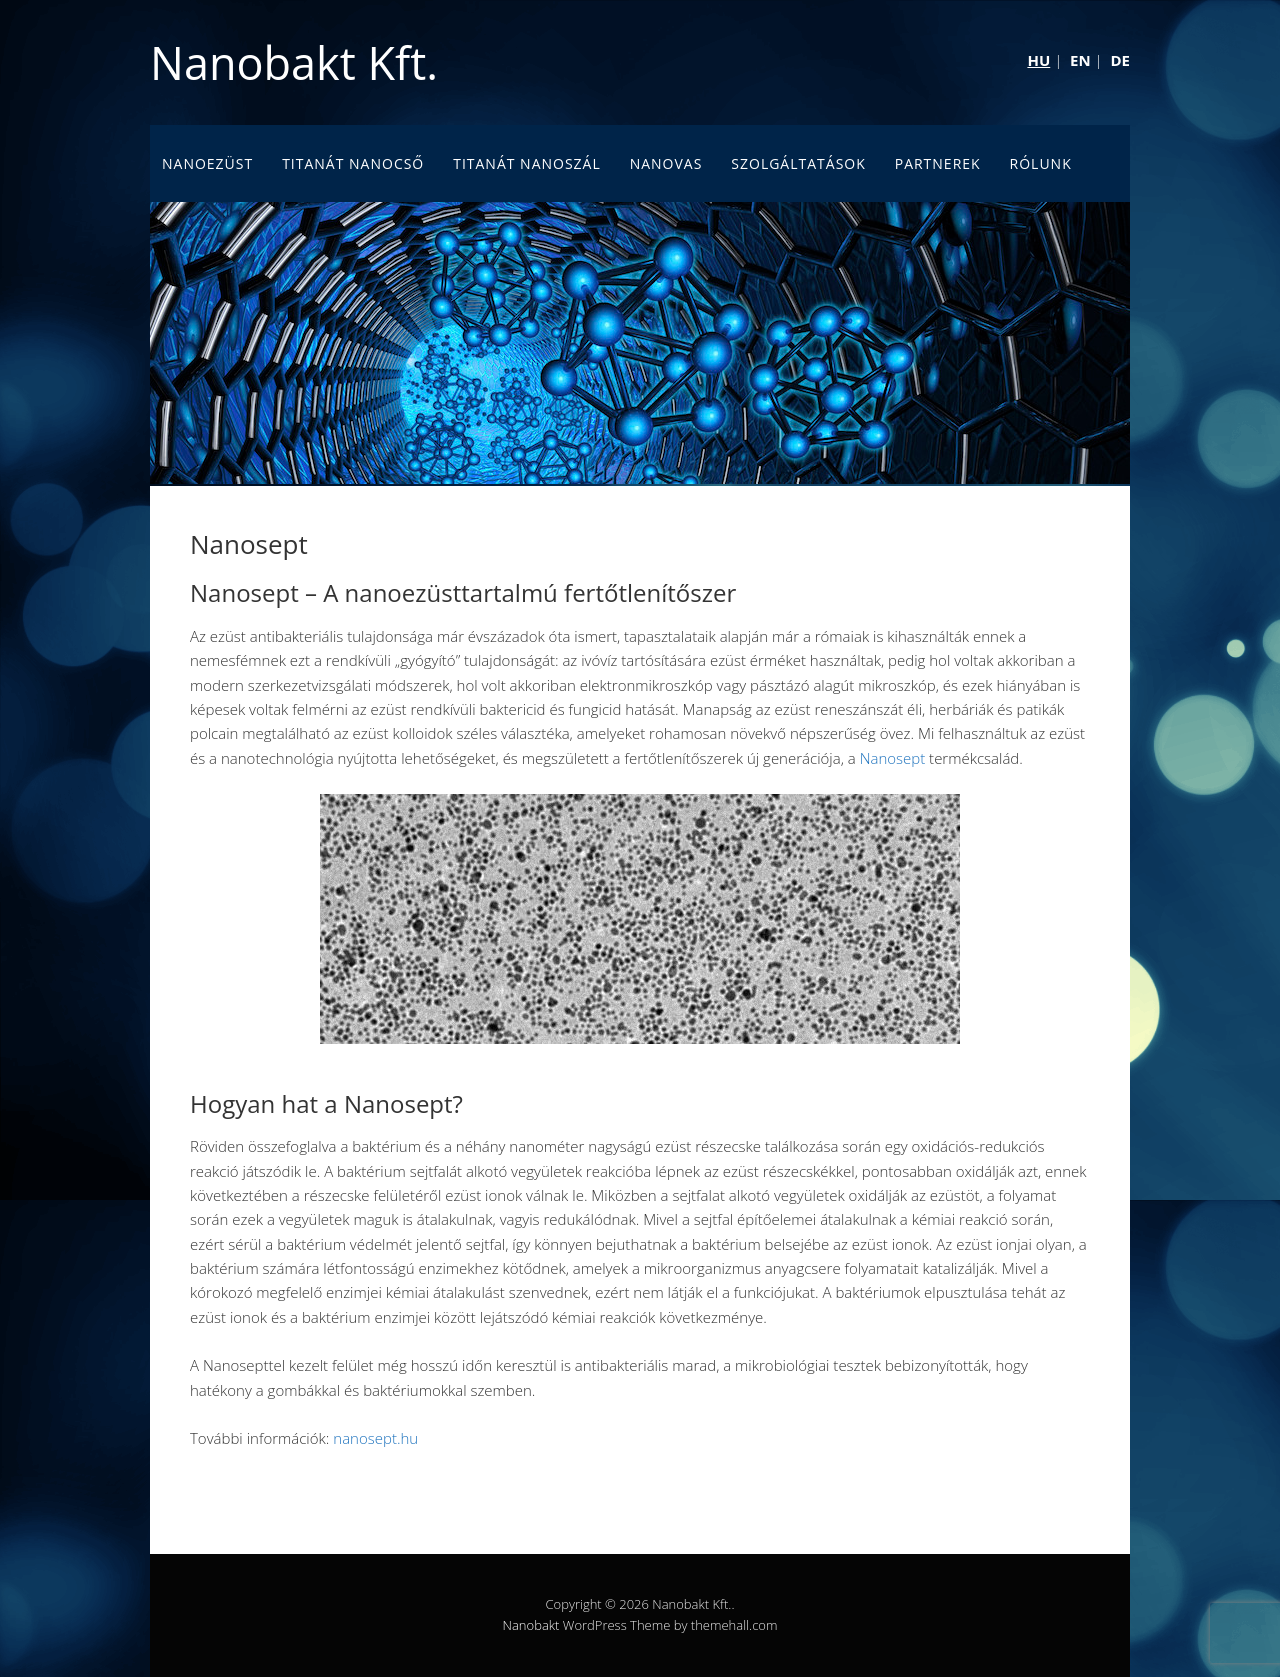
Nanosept (893, 758)
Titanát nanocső (353, 163)
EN (1080, 60)
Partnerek (938, 163)
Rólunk (1041, 163)
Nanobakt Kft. (294, 62)
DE (1120, 60)
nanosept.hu (375, 1438)
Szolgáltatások (798, 163)
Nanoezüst (207, 163)
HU (1038, 60)
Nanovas (666, 163)
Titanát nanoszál (527, 163)
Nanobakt (531, 1625)
